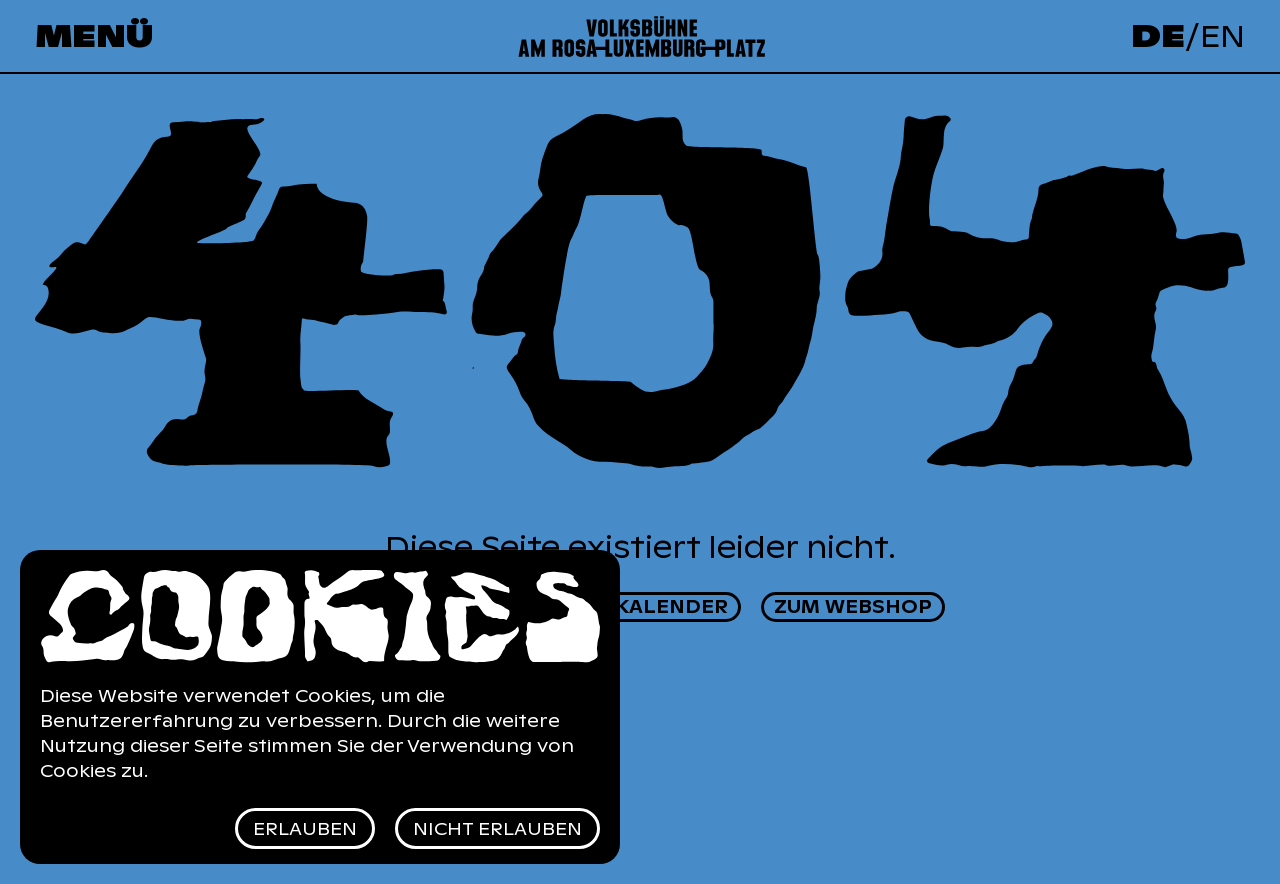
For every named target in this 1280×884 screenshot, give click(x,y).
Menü (94, 36)
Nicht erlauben (497, 828)
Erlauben (305, 828)
